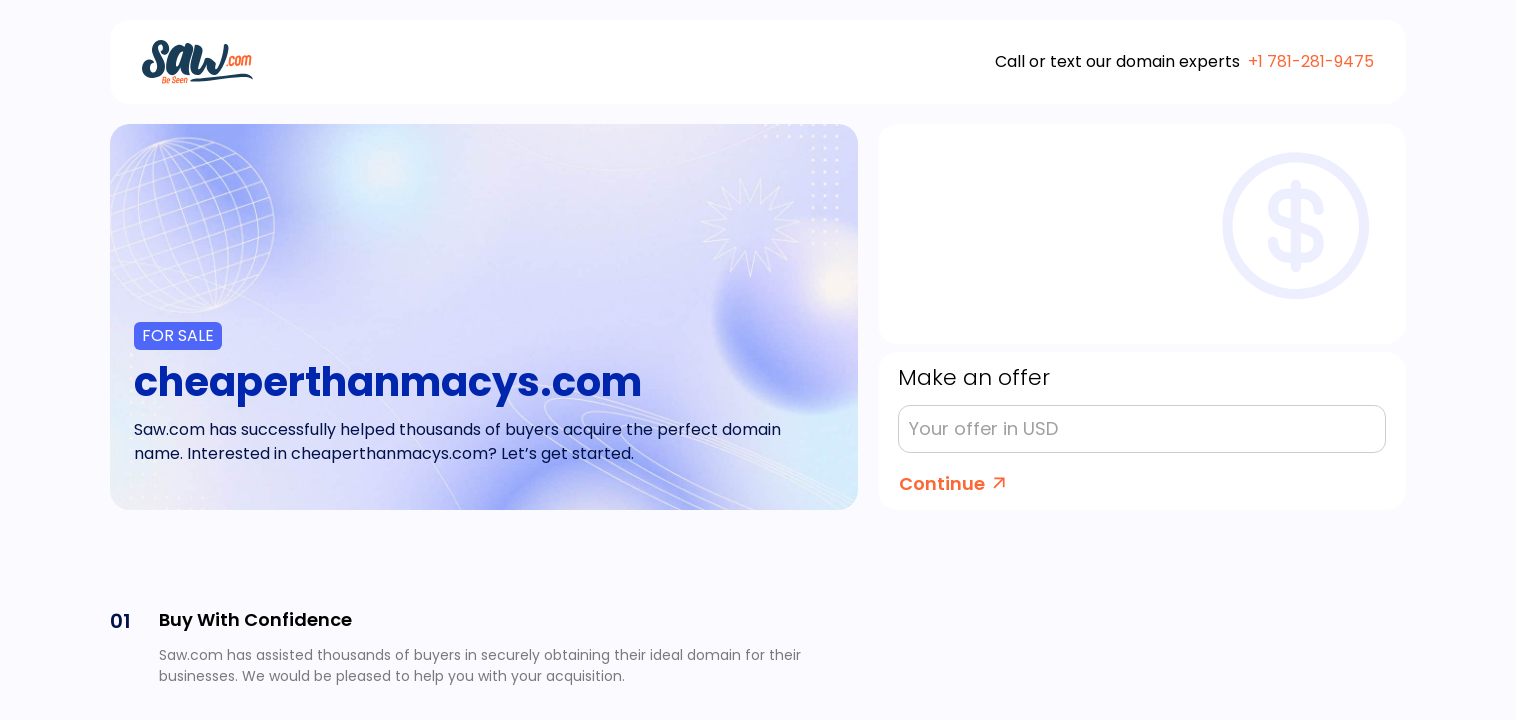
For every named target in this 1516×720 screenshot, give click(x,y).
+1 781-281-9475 (1311, 61)
